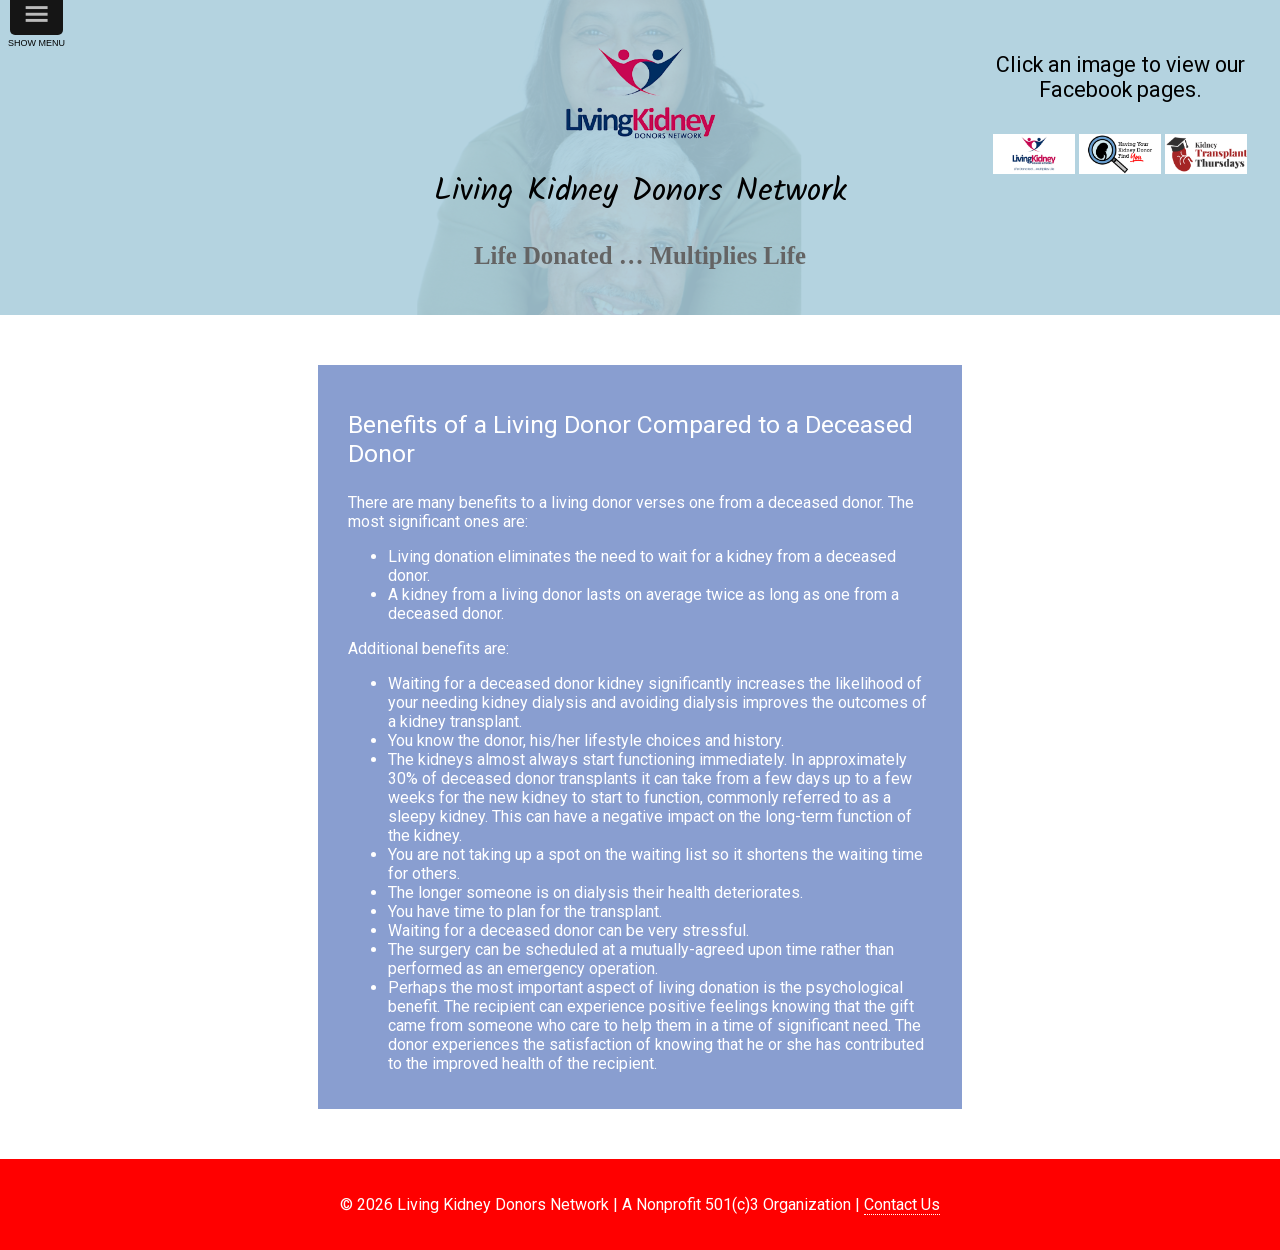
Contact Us (902, 1204)
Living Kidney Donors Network (640, 191)
